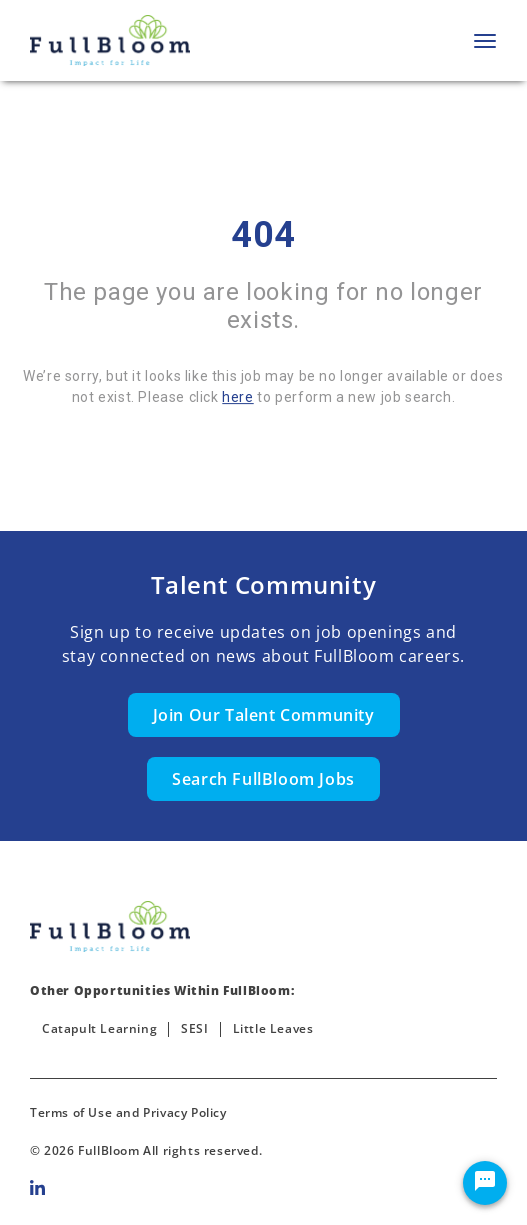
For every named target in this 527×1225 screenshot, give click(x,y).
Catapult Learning (99, 1028)
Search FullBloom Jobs (263, 779)
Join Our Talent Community (264, 715)
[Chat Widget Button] (485, 1183)
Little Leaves (273, 1028)
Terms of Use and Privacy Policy (128, 1112)
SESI (194, 1028)
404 (263, 235)
